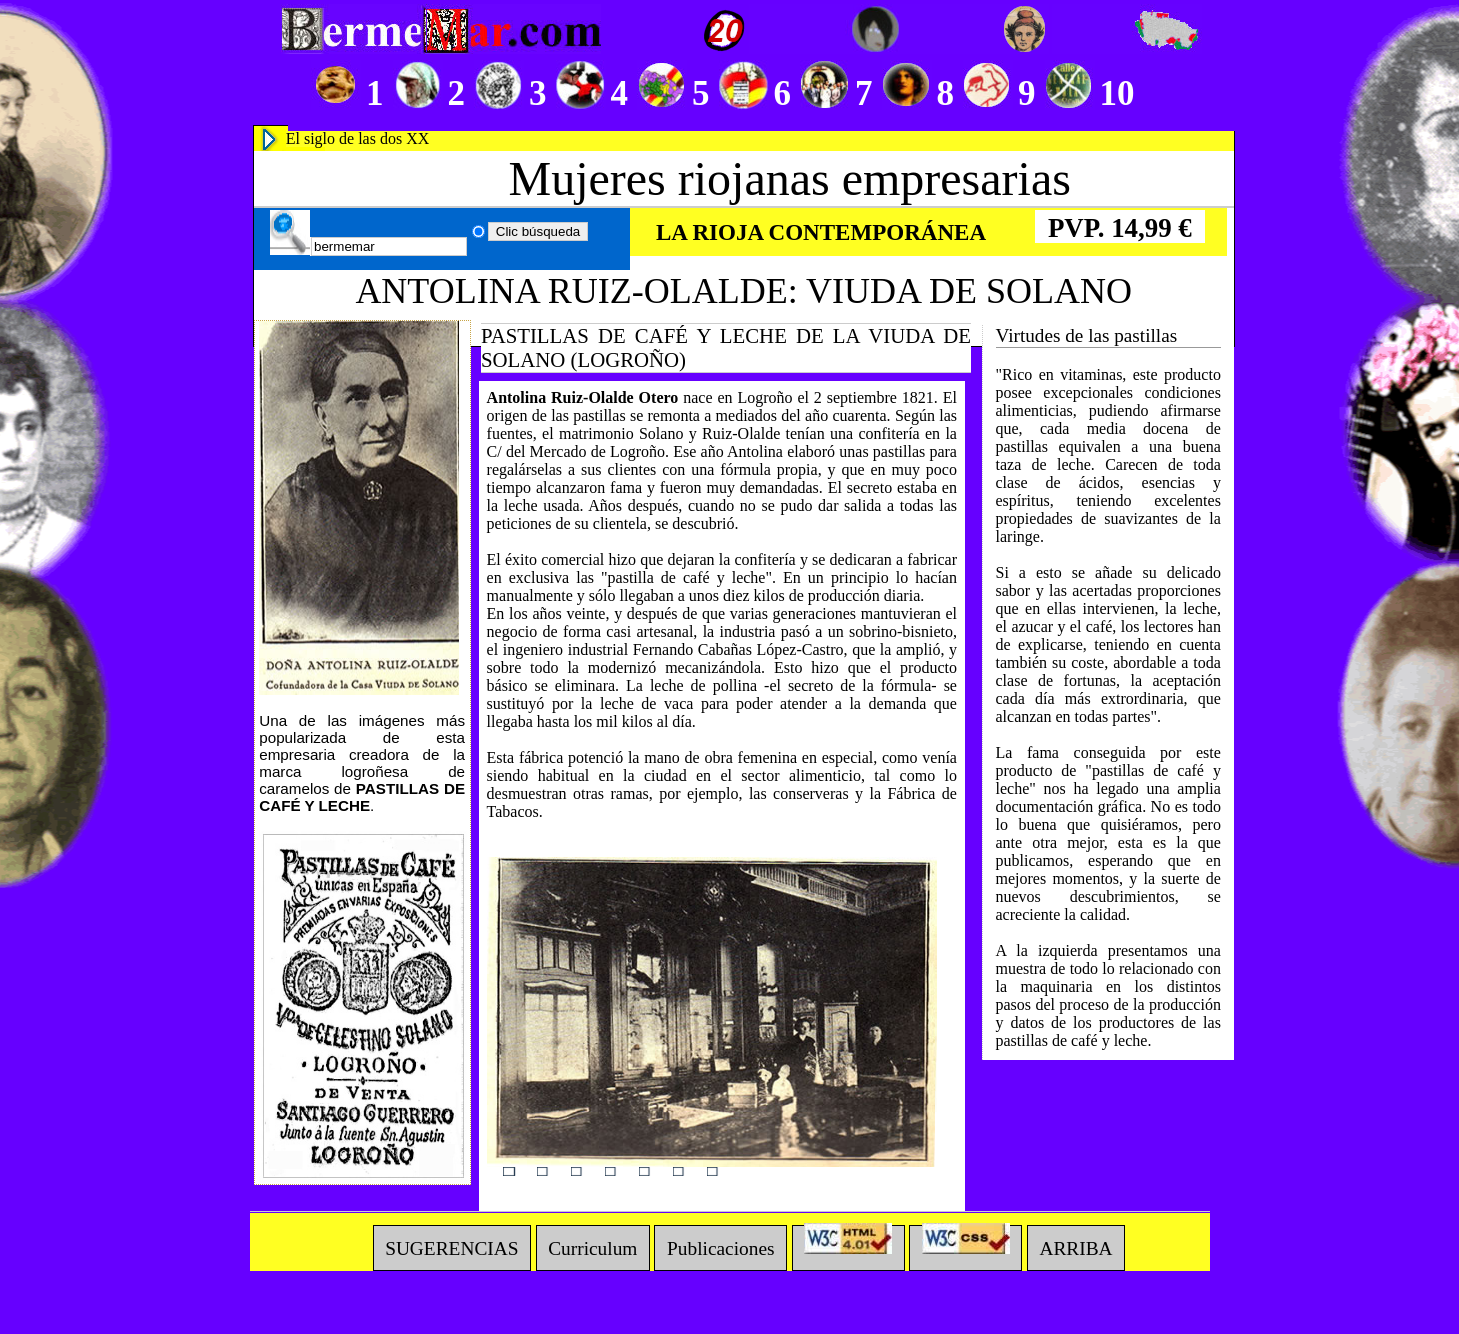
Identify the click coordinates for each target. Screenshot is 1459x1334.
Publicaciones (721, 1247)
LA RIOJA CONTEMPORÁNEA (821, 232)
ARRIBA (1075, 1247)
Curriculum (592, 1247)
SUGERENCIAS (451, 1247)
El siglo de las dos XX (358, 138)
